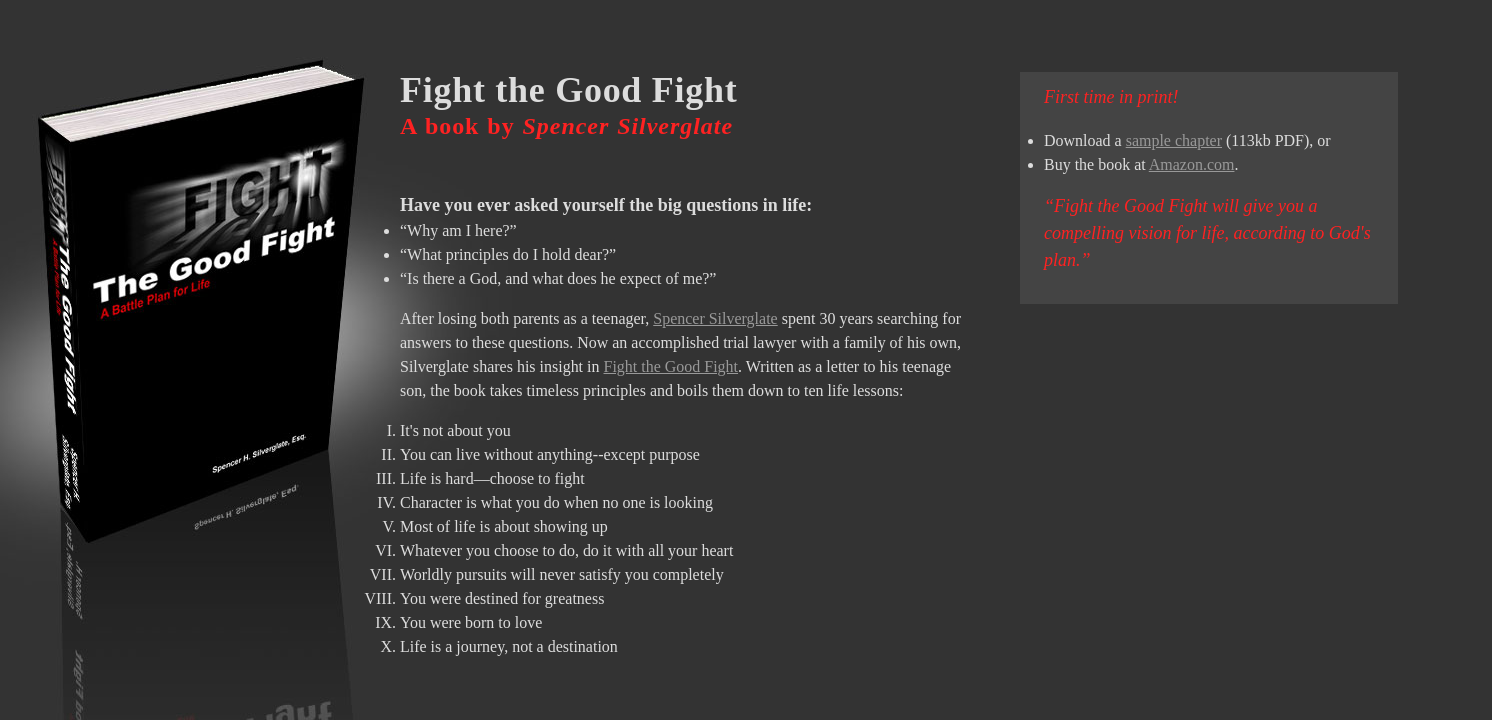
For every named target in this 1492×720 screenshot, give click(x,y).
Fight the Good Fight (671, 366)
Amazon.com (1192, 164)
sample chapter (1174, 140)
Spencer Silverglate (715, 318)
